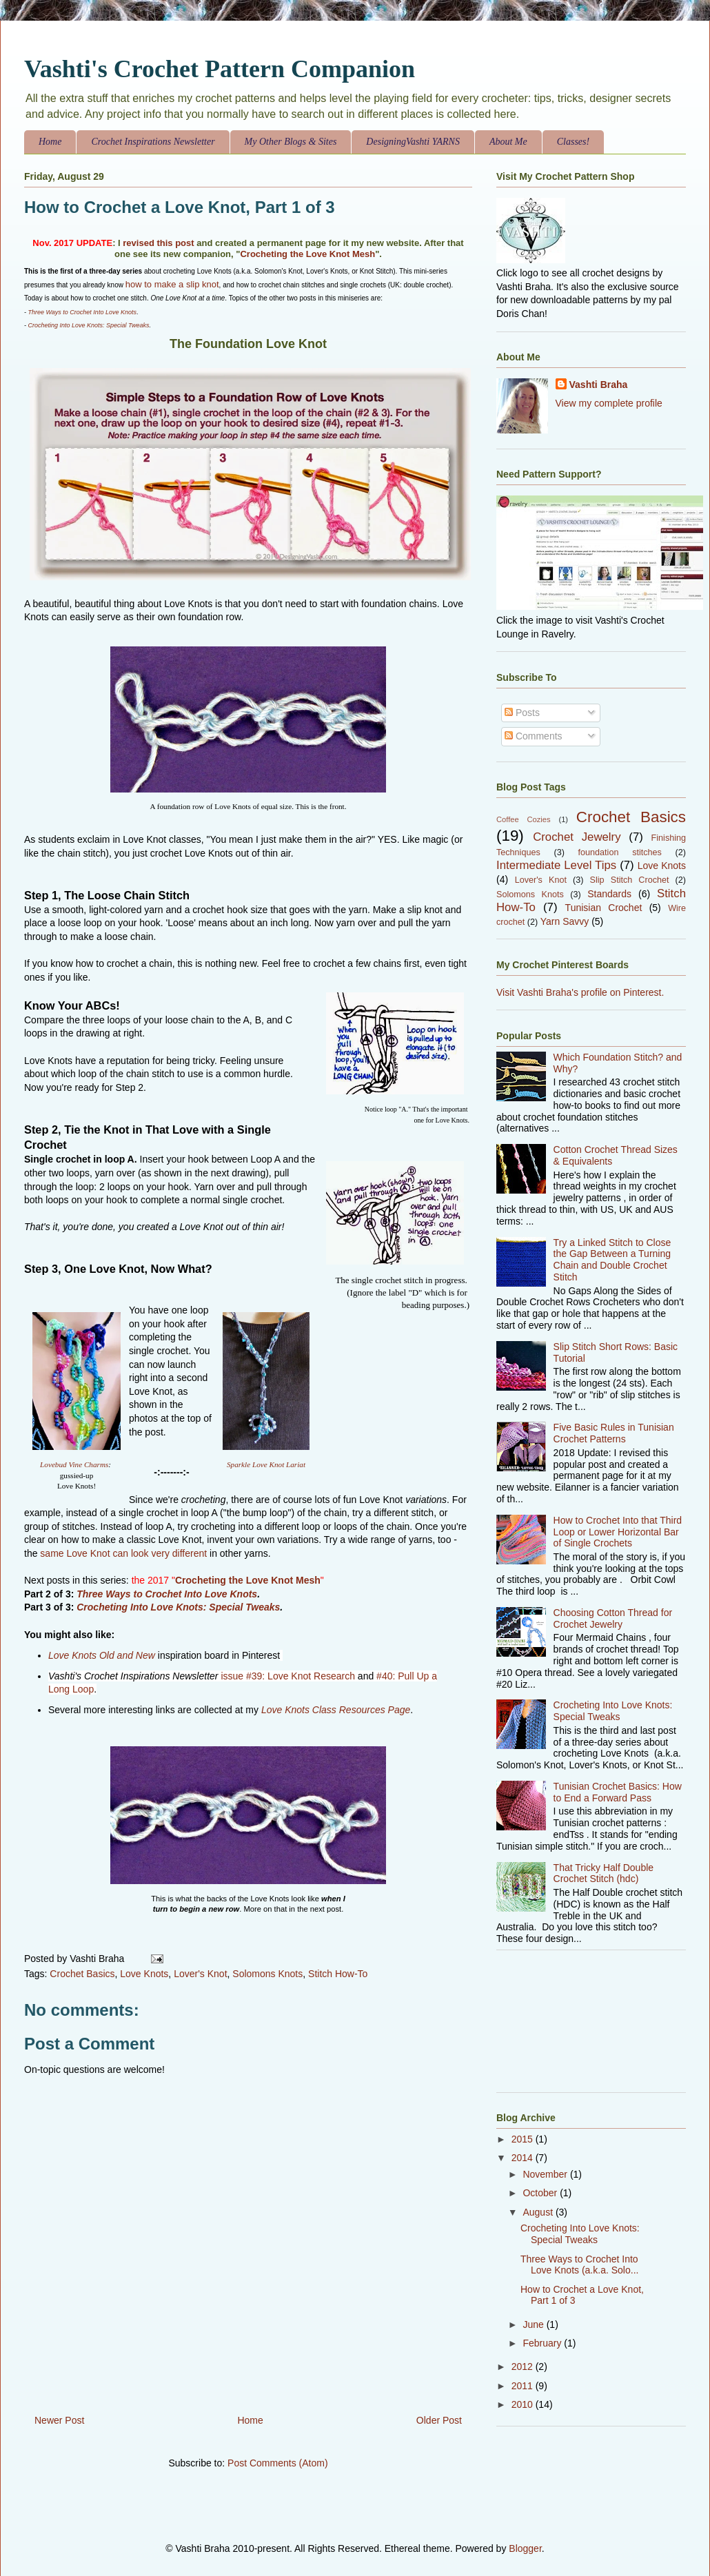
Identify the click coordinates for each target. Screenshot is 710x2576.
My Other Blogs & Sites (291, 141)
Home (50, 141)
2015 (523, 2139)
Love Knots (144, 1973)
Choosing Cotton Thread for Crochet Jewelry (613, 1618)
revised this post (158, 243)
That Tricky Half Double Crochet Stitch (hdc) (604, 1873)
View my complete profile (609, 403)
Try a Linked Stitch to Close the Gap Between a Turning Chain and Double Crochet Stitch (612, 1259)
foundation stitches (620, 852)
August (539, 2212)
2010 (523, 2404)
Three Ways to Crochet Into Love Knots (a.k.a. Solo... (579, 2264)
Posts (522, 712)
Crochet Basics (82, 1973)
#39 (254, 1675)
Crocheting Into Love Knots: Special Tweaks (89, 325)
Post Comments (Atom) (277, 2462)
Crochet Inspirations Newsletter (152, 141)
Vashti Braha (598, 384)
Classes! (573, 141)
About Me (508, 141)
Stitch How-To (337, 1973)
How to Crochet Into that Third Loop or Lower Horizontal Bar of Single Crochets (618, 1532)
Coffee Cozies (523, 819)
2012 (523, 2366)
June (534, 2324)
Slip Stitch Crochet (629, 880)
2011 (523, 2385)
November (546, 2174)
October (541, 2192)
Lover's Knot (200, 1973)
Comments (533, 736)
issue (233, 1675)
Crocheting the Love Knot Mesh (307, 254)
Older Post (439, 2420)
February (543, 2343)
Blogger (525, 2548)
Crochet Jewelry (576, 837)
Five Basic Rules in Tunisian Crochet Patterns (614, 1433)
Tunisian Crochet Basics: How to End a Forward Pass (618, 1792)
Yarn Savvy (564, 921)
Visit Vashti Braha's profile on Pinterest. (580, 992)
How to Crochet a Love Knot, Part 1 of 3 (179, 207)
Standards (609, 893)
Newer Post (59, 2420)
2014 (523, 2157)
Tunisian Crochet (603, 907)
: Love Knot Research (308, 1675)
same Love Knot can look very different (123, 1553)
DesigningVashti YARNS (413, 141)
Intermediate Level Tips (556, 865)
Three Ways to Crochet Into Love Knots (82, 312)
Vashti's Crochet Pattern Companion (219, 69)
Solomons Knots (267, 1973)
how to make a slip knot (172, 284)
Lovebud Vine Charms (74, 1464)
